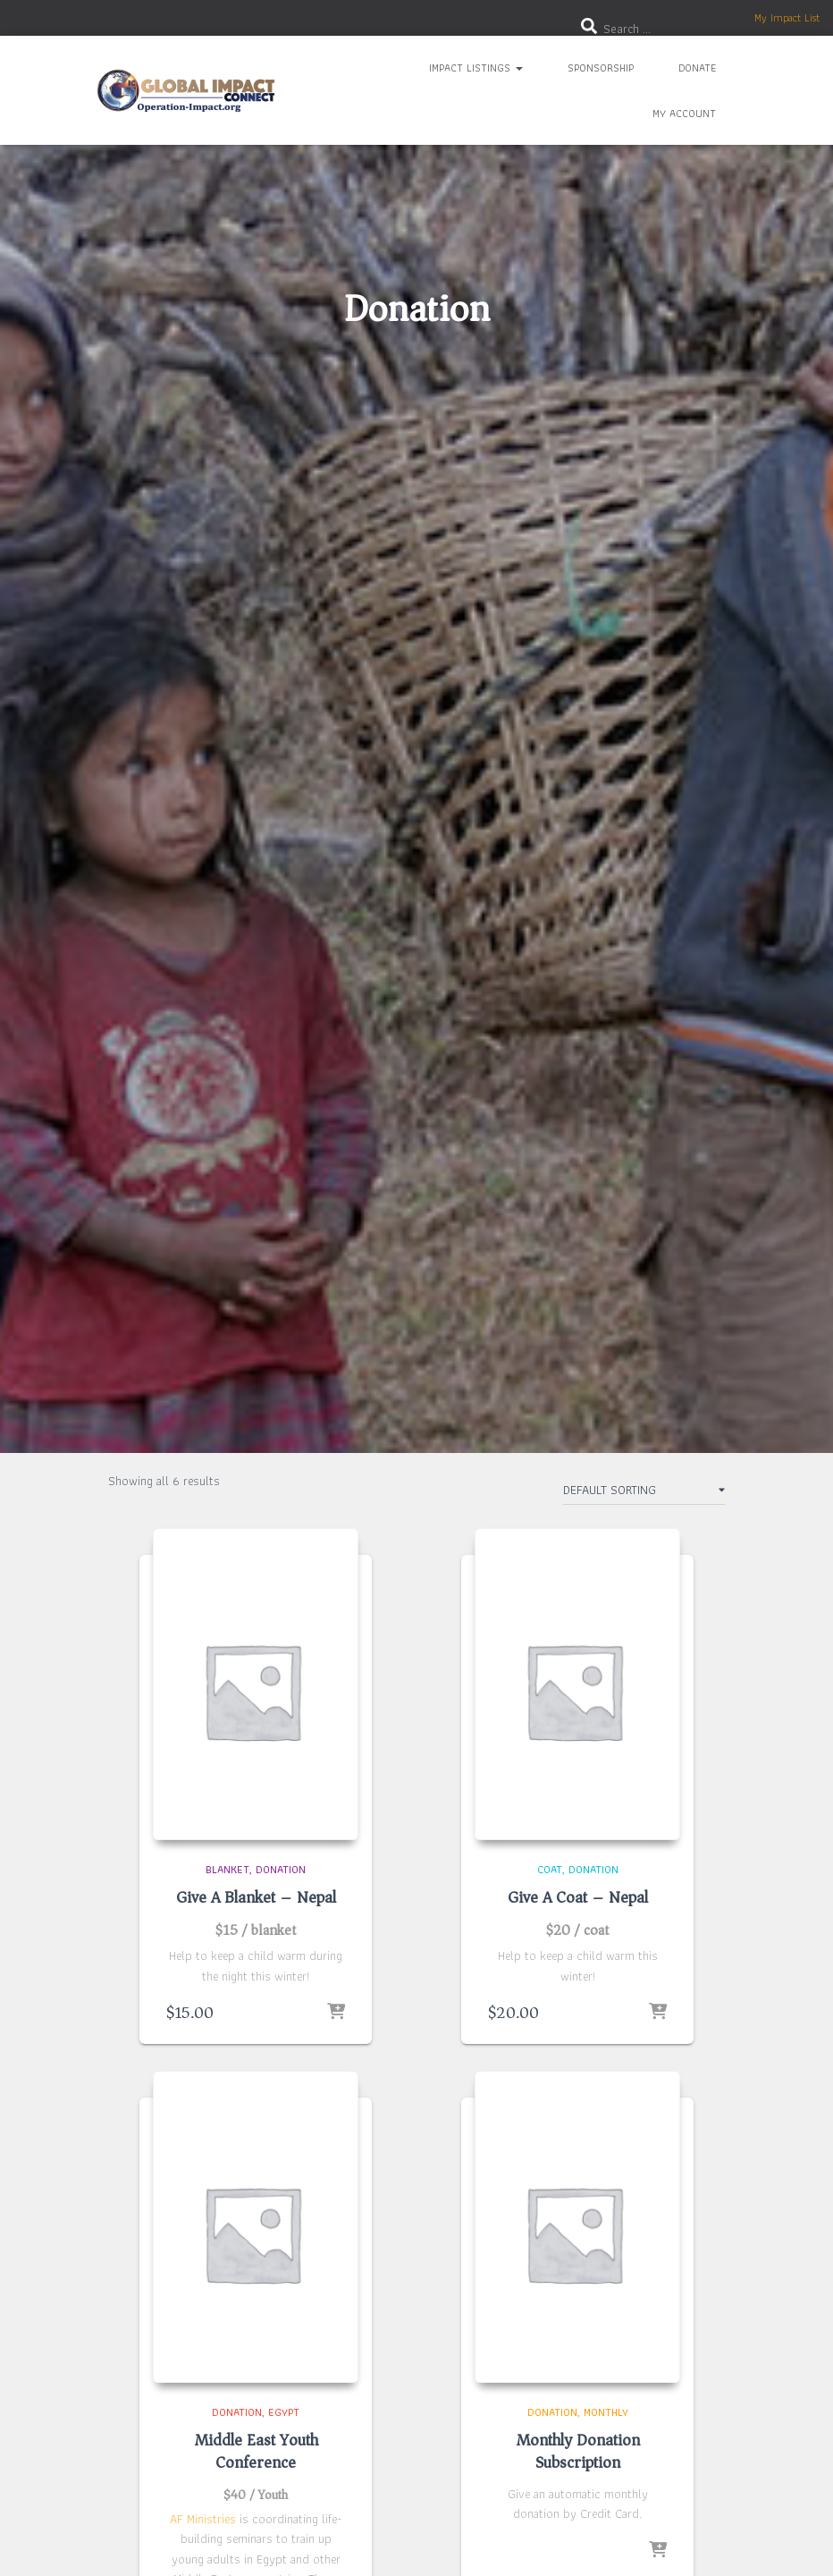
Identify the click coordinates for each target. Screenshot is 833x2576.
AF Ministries (203, 2519)
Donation (281, 1869)
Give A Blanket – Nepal (256, 1897)
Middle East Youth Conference (256, 2451)
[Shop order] (644, 1493)
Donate (697, 67)
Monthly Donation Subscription (578, 2451)
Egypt (283, 2411)
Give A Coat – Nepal (578, 1897)
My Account (684, 113)
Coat (549, 1869)
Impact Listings (476, 67)
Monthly (606, 2411)
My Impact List (787, 17)
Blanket (227, 1869)
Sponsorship (601, 67)
